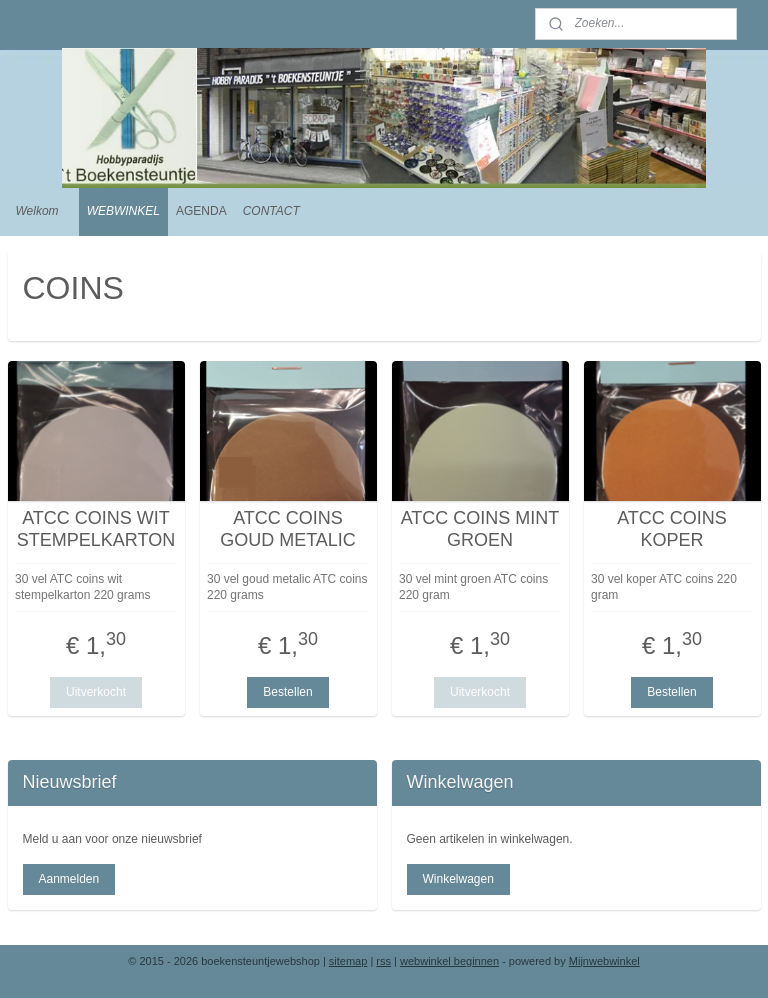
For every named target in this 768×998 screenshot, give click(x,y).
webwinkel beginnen (449, 961)
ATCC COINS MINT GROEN (480, 529)
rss (383, 961)
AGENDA (201, 211)
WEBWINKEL (123, 211)
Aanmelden (68, 879)
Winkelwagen (457, 879)
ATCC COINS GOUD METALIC (288, 529)
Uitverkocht (96, 692)
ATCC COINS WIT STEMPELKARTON (96, 529)
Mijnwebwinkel (604, 961)
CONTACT (271, 211)
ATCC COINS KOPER (672, 529)
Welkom (37, 211)
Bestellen (287, 692)
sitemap (348, 961)
